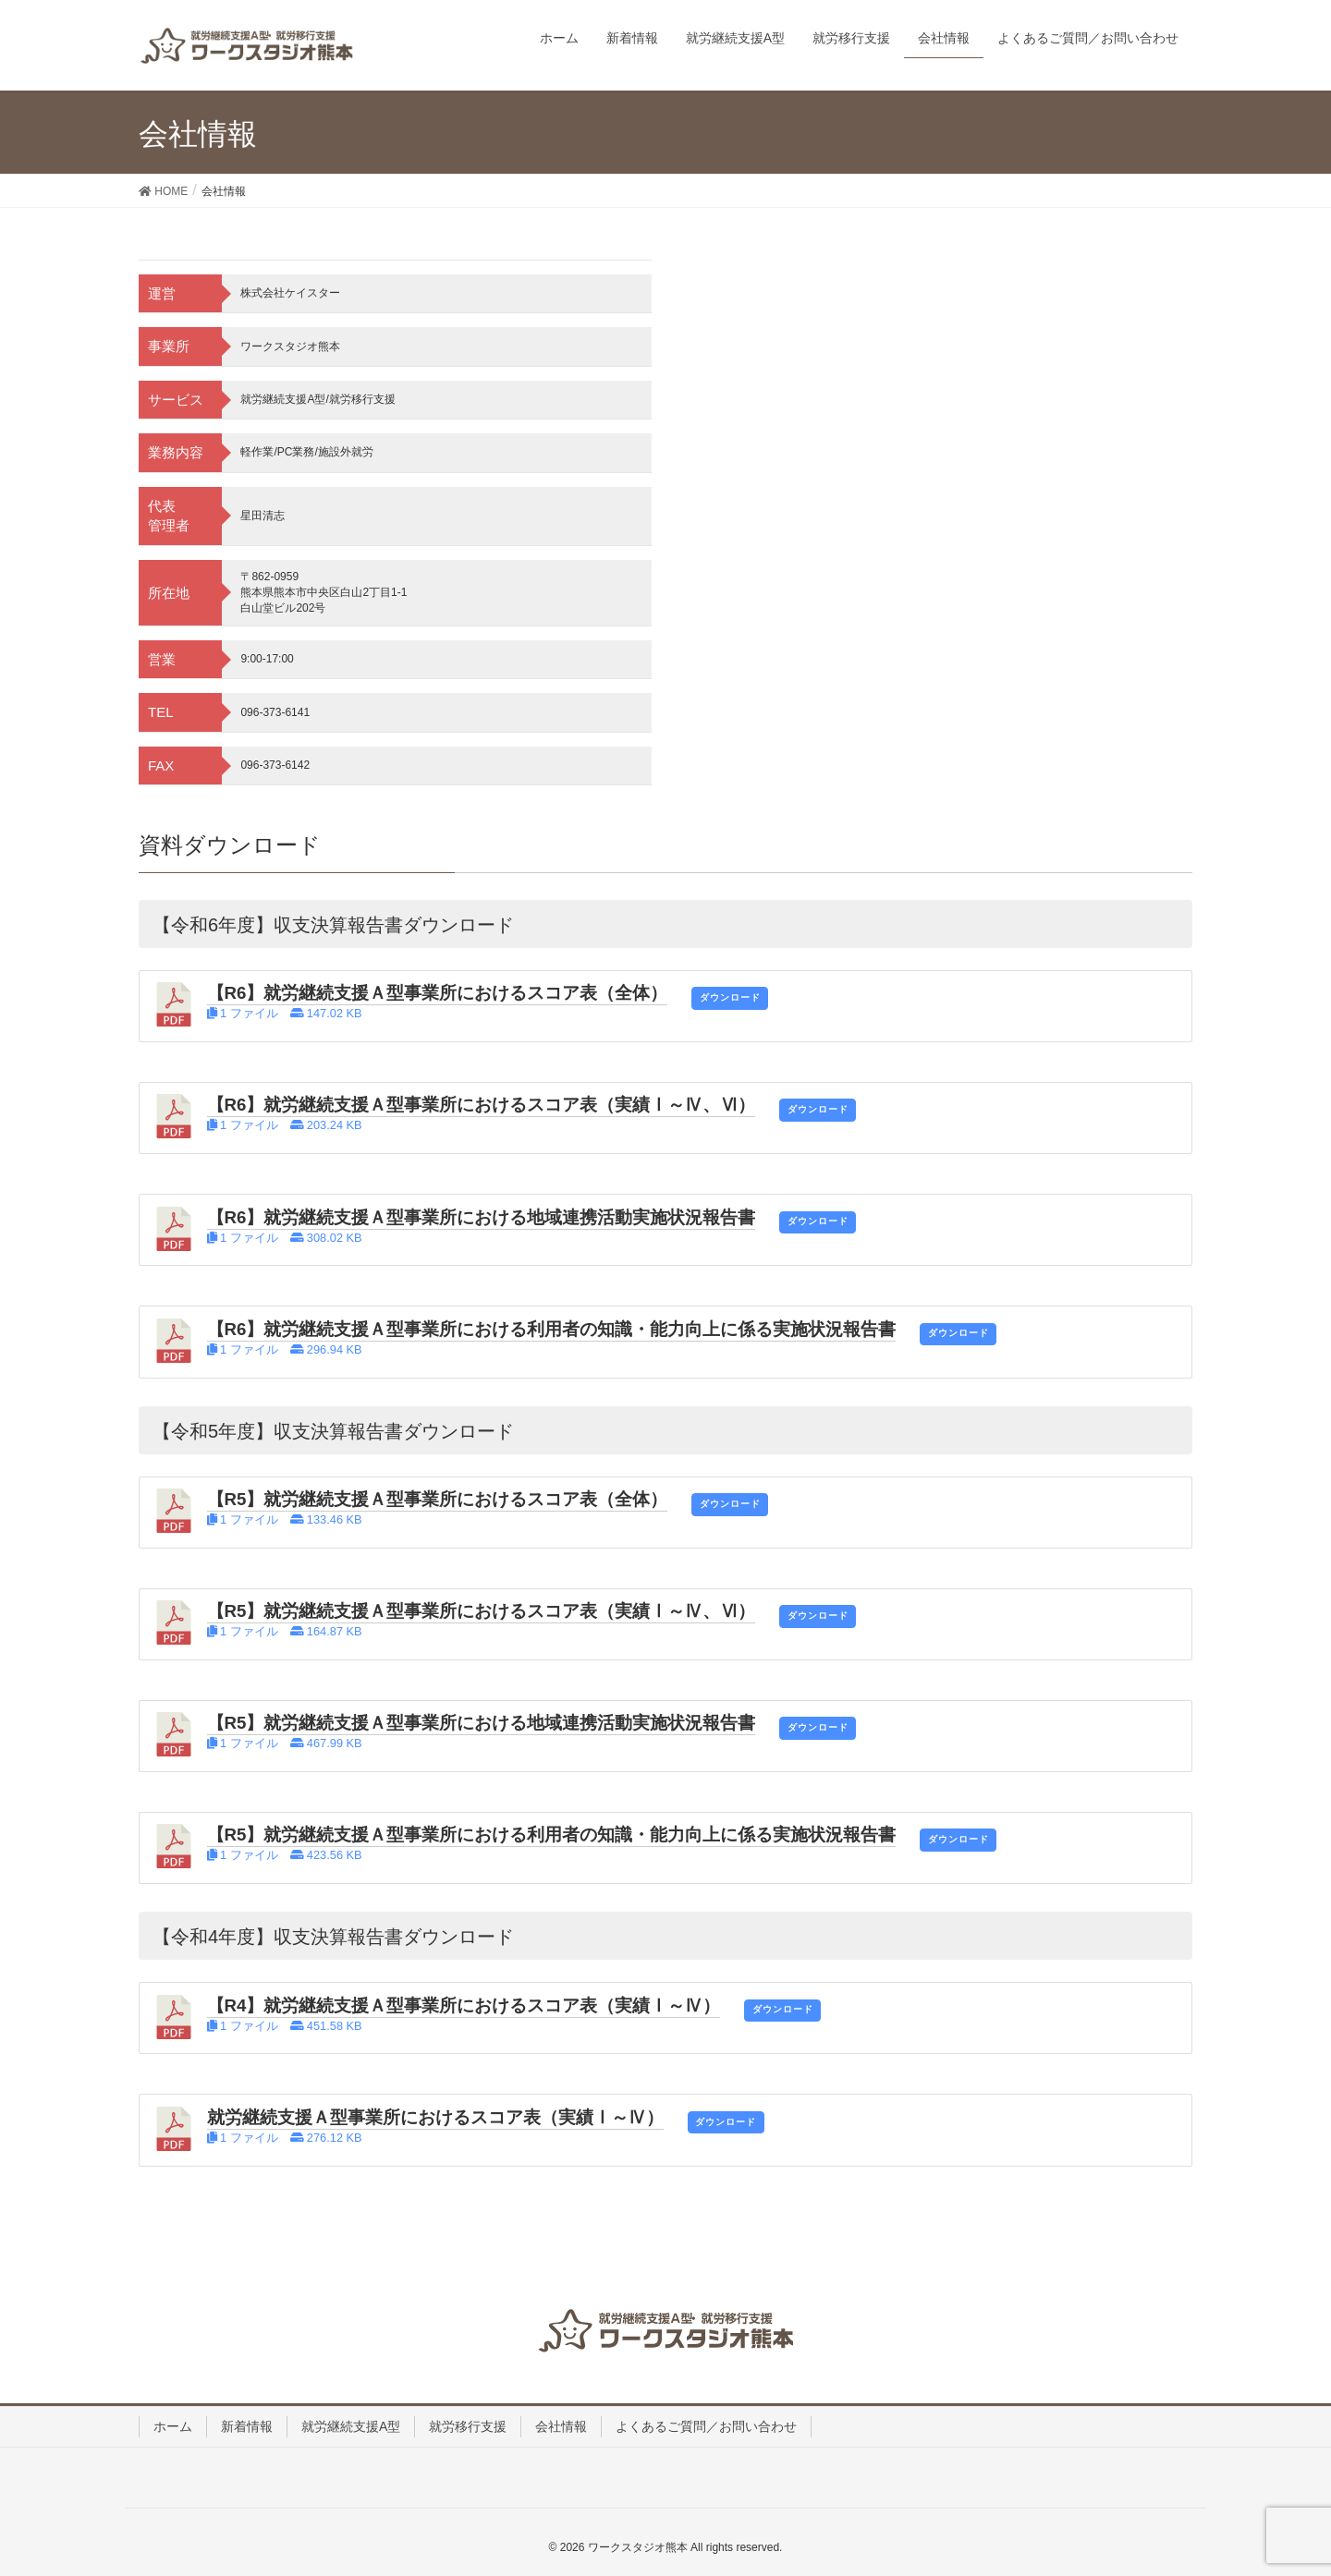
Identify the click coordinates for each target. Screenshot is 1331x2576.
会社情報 (561, 2426)
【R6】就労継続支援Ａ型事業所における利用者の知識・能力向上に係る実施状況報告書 (552, 1329)
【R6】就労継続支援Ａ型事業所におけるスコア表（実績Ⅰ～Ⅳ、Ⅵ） (481, 1104)
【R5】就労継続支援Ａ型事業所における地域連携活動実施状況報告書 (481, 1722)
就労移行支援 (468, 2426)
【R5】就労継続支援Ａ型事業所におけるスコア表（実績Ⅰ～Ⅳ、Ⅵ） (481, 1611)
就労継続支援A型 (350, 2426)
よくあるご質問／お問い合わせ (706, 2426)
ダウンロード (730, 997)
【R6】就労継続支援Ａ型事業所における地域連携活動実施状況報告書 (481, 1217)
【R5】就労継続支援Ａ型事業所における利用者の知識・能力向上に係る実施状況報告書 (552, 1834)
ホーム (172, 2426)
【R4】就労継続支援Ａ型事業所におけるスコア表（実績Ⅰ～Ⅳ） (464, 2005)
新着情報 (247, 2426)
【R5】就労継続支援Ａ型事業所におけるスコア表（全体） (437, 1499)
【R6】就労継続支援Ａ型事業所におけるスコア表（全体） (437, 992)
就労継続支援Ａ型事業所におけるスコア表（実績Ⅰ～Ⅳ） (435, 2117)
